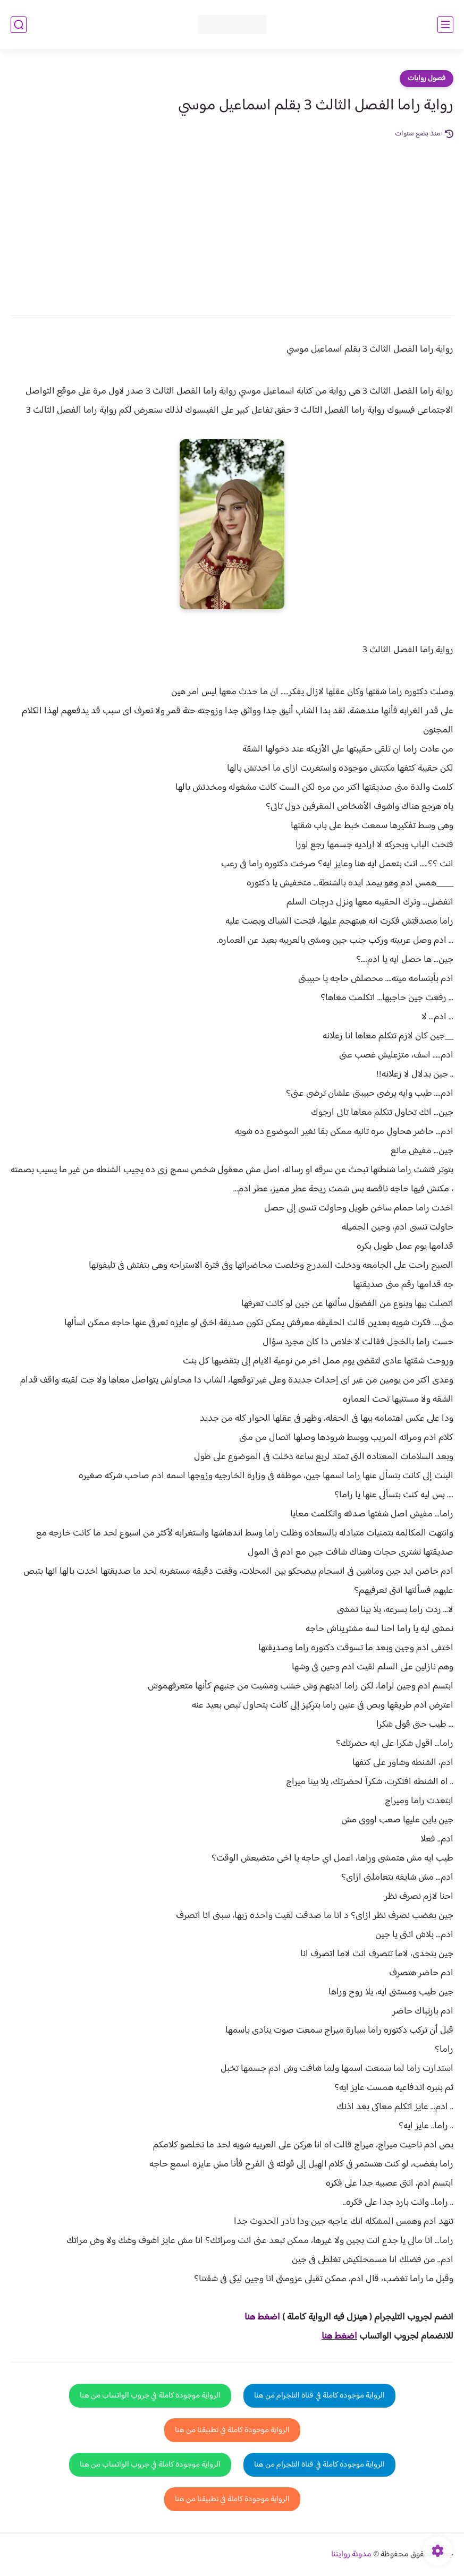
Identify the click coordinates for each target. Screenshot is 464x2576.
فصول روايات (426, 78)
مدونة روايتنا (351, 2554)
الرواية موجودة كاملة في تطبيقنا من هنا (232, 2430)
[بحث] (19, 24)
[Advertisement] (232, 220)
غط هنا (256, 2317)
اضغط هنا (339, 2336)
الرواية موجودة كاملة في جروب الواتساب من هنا (150, 2395)
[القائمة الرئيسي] (445, 24)
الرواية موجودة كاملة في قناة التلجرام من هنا (319, 2395)
